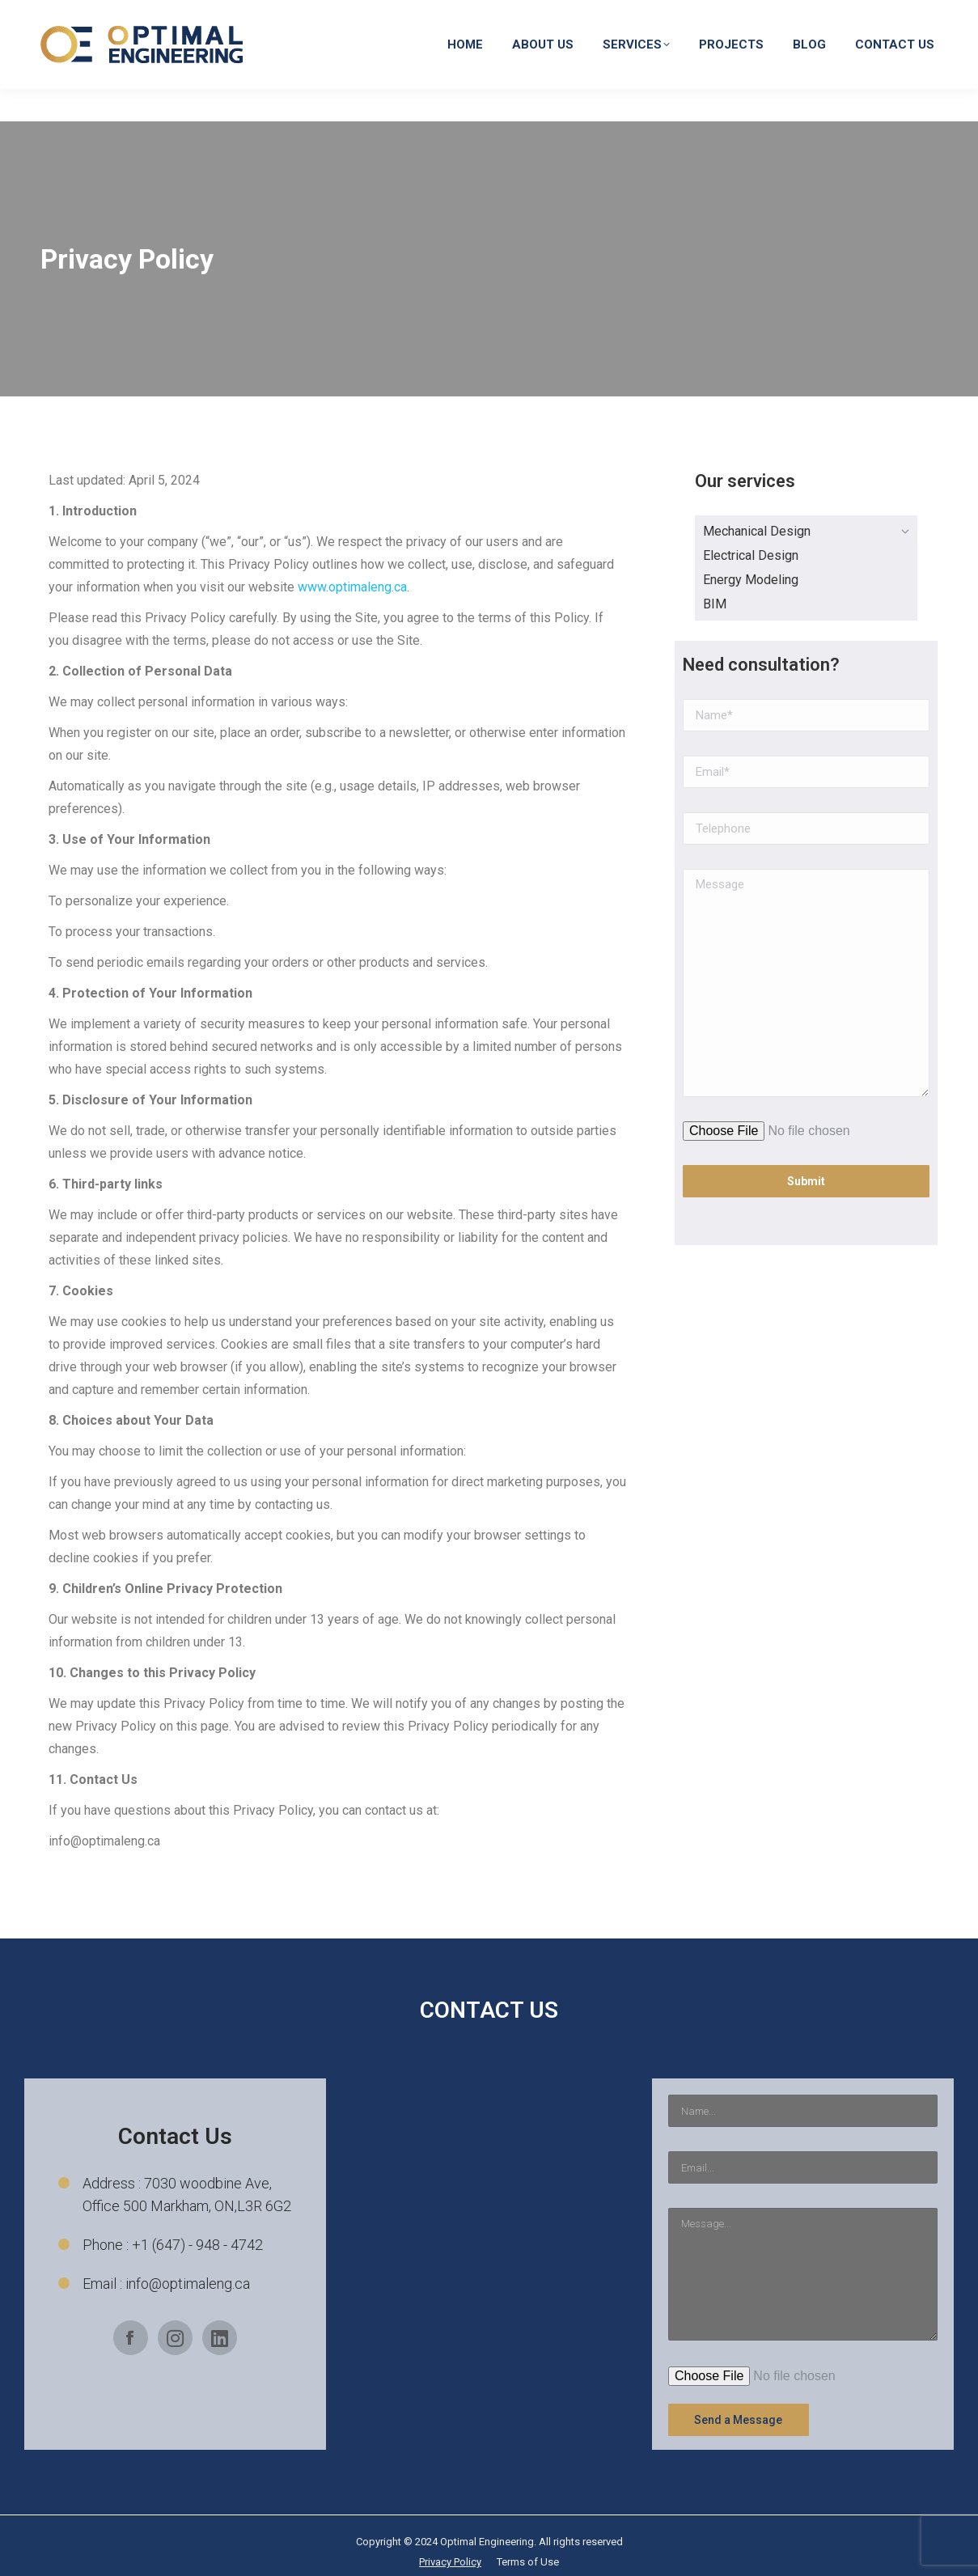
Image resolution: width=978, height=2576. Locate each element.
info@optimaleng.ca (700, 16)
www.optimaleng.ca (352, 587)
